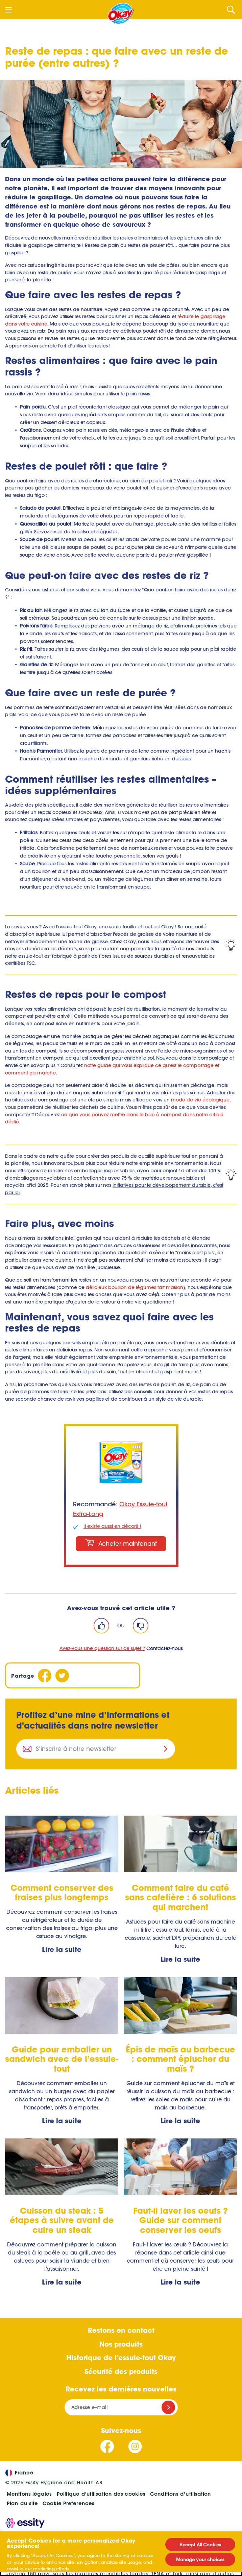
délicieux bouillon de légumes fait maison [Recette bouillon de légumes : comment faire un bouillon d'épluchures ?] (134, 1287)
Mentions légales (29, 2494)
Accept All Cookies (200, 2544)
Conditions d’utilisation (180, 2494)
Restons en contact (121, 2330)
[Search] (231, 9)
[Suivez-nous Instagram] (135, 2446)
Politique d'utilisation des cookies (101, 2494)
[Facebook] (44, 1675)
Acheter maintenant (121, 1543)
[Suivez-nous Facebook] (107, 2446)
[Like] (101, 1625)
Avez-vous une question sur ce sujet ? (102, 1648)
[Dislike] (140, 1625)
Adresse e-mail (89, 2407)
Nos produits (121, 2344)
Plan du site (22, 2503)
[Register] (168, 2407)
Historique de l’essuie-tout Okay (121, 2357)
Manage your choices (200, 2559)
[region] (121, 2553)
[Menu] (8, 10)
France (19, 2472)
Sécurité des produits (121, 2371)
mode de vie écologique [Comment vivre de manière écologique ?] (200, 1100)
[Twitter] (62, 1675)
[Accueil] (121, 13)
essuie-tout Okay (77, 927)
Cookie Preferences (68, 2503)
